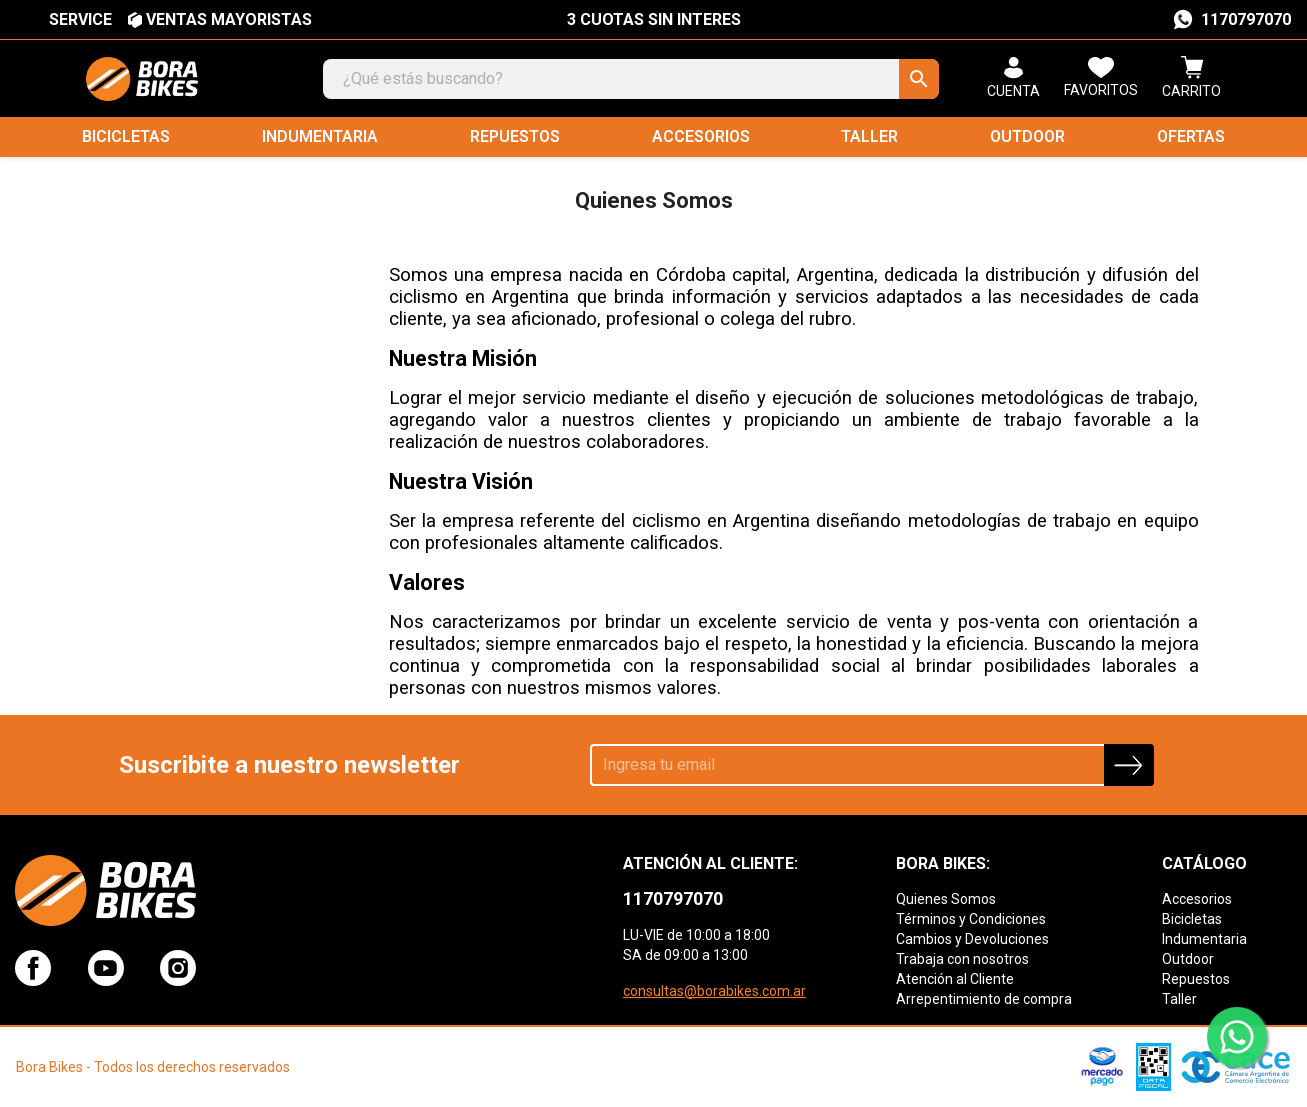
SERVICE (80, 19)
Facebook (33, 968)
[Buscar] (631, 79)
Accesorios (701, 136)
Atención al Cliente (955, 979)
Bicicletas (126, 136)
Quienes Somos (946, 899)
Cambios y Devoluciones (972, 939)
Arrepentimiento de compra (984, 999)
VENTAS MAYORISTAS (229, 19)
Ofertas (1191, 136)
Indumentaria (320, 136)
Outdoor (1027, 136)
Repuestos (515, 136)
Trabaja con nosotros (962, 959)
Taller (869, 136)
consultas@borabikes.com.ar (714, 991)
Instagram (178, 968)
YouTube (106, 968)
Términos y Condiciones (971, 919)
